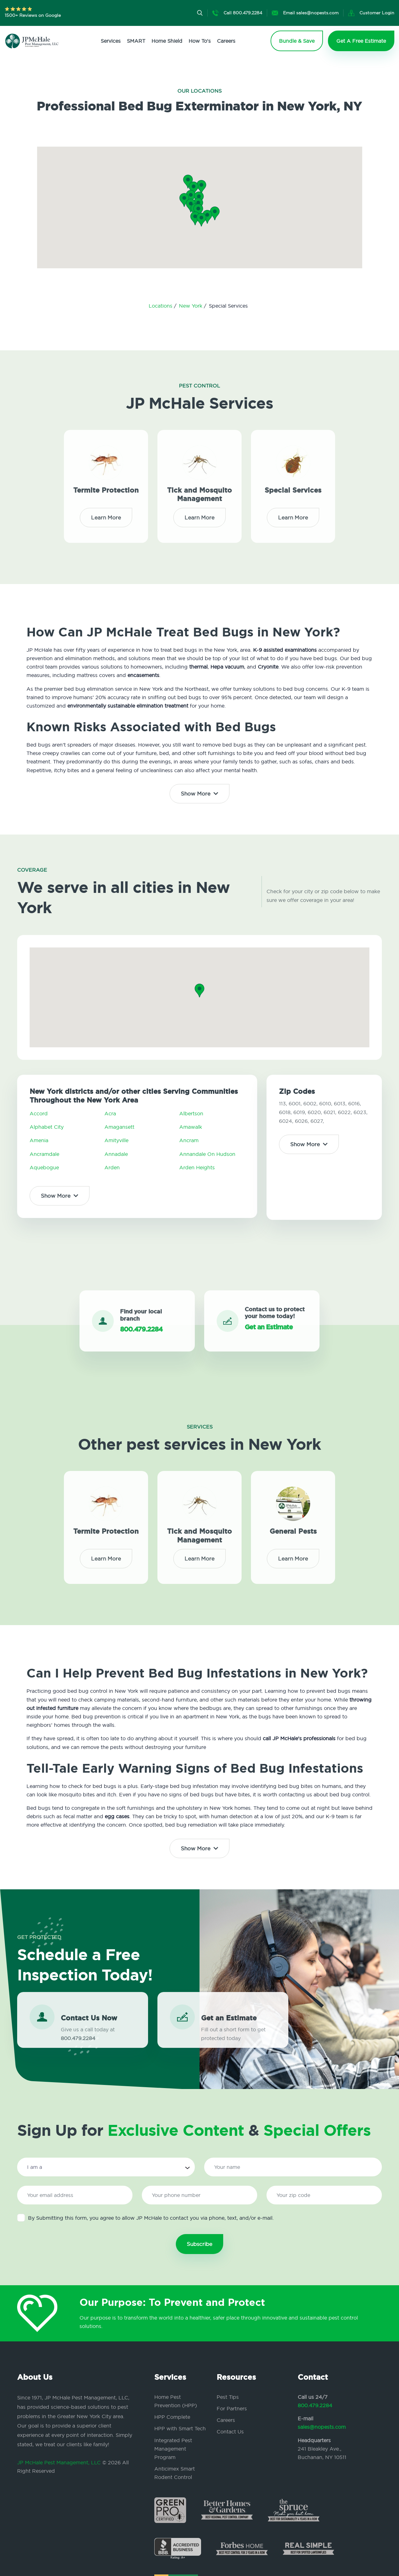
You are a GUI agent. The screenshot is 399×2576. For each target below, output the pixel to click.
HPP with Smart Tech (180, 2428)
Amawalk (190, 1127)
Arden (112, 1167)
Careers (226, 41)
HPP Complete (172, 2417)
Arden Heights (197, 1167)
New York (191, 306)
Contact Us (230, 2431)
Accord (39, 1113)
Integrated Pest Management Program (173, 2448)
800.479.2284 (315, 2405)
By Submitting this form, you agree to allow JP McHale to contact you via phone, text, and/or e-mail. (145, 2218)
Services (111, 41)
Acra (110, 1113)
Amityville (116, 1140)
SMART (136, 41)
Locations (161, 306)
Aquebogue (44, 1167)
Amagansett (119, 1127)
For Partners (232, 2408)
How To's (200, 41)
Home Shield (166, 41)
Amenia (39, 1140)
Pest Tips (228, 2397)
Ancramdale (44, 1154)
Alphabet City (47, 1127)
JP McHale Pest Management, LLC (59, 2462)
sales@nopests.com (322, 2427)
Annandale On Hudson (207, 1154)
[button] (198, 210)
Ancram (189, 1140)
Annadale (116, 1154)
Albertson (191, 1113)
